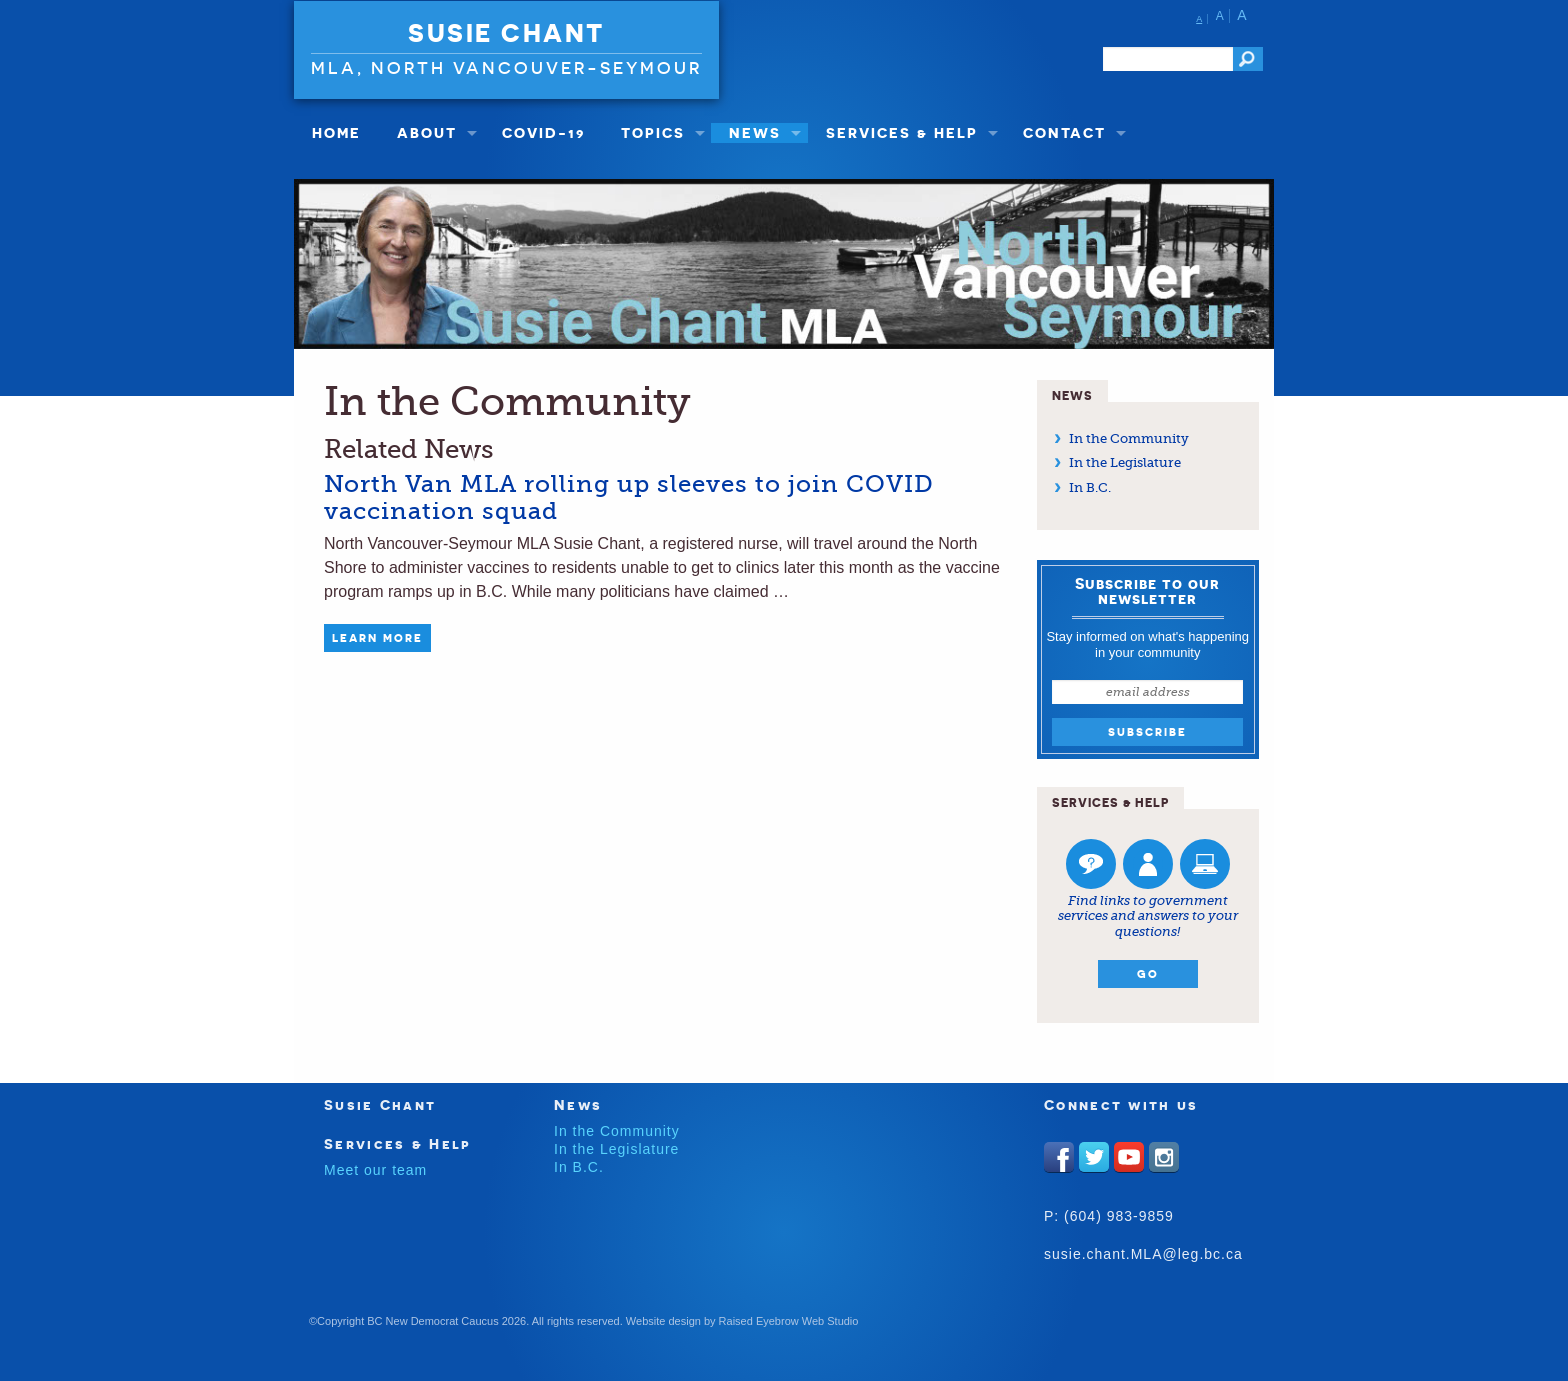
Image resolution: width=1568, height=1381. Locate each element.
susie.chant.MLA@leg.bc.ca (1143, 1254)
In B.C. (1090, 487)
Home (336, 132)
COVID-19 (543, 132)
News (755, 132)
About (427, 132)
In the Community (1129, 438)
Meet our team (375, 1170)
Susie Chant (506, 33)
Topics (653, 132)
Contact (1064, 132)
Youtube (1129, 1157)
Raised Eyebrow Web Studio (789, 1321)
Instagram (1164, 1157)
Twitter (1094, 1157)
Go (1148, 974)
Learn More (377, 638)
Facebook (1059, 1157)
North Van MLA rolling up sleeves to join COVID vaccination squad (629, 497)
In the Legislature (1125, 462)
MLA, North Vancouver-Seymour (506, 67)
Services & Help (902, 132)
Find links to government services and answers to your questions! (1148, 916)
